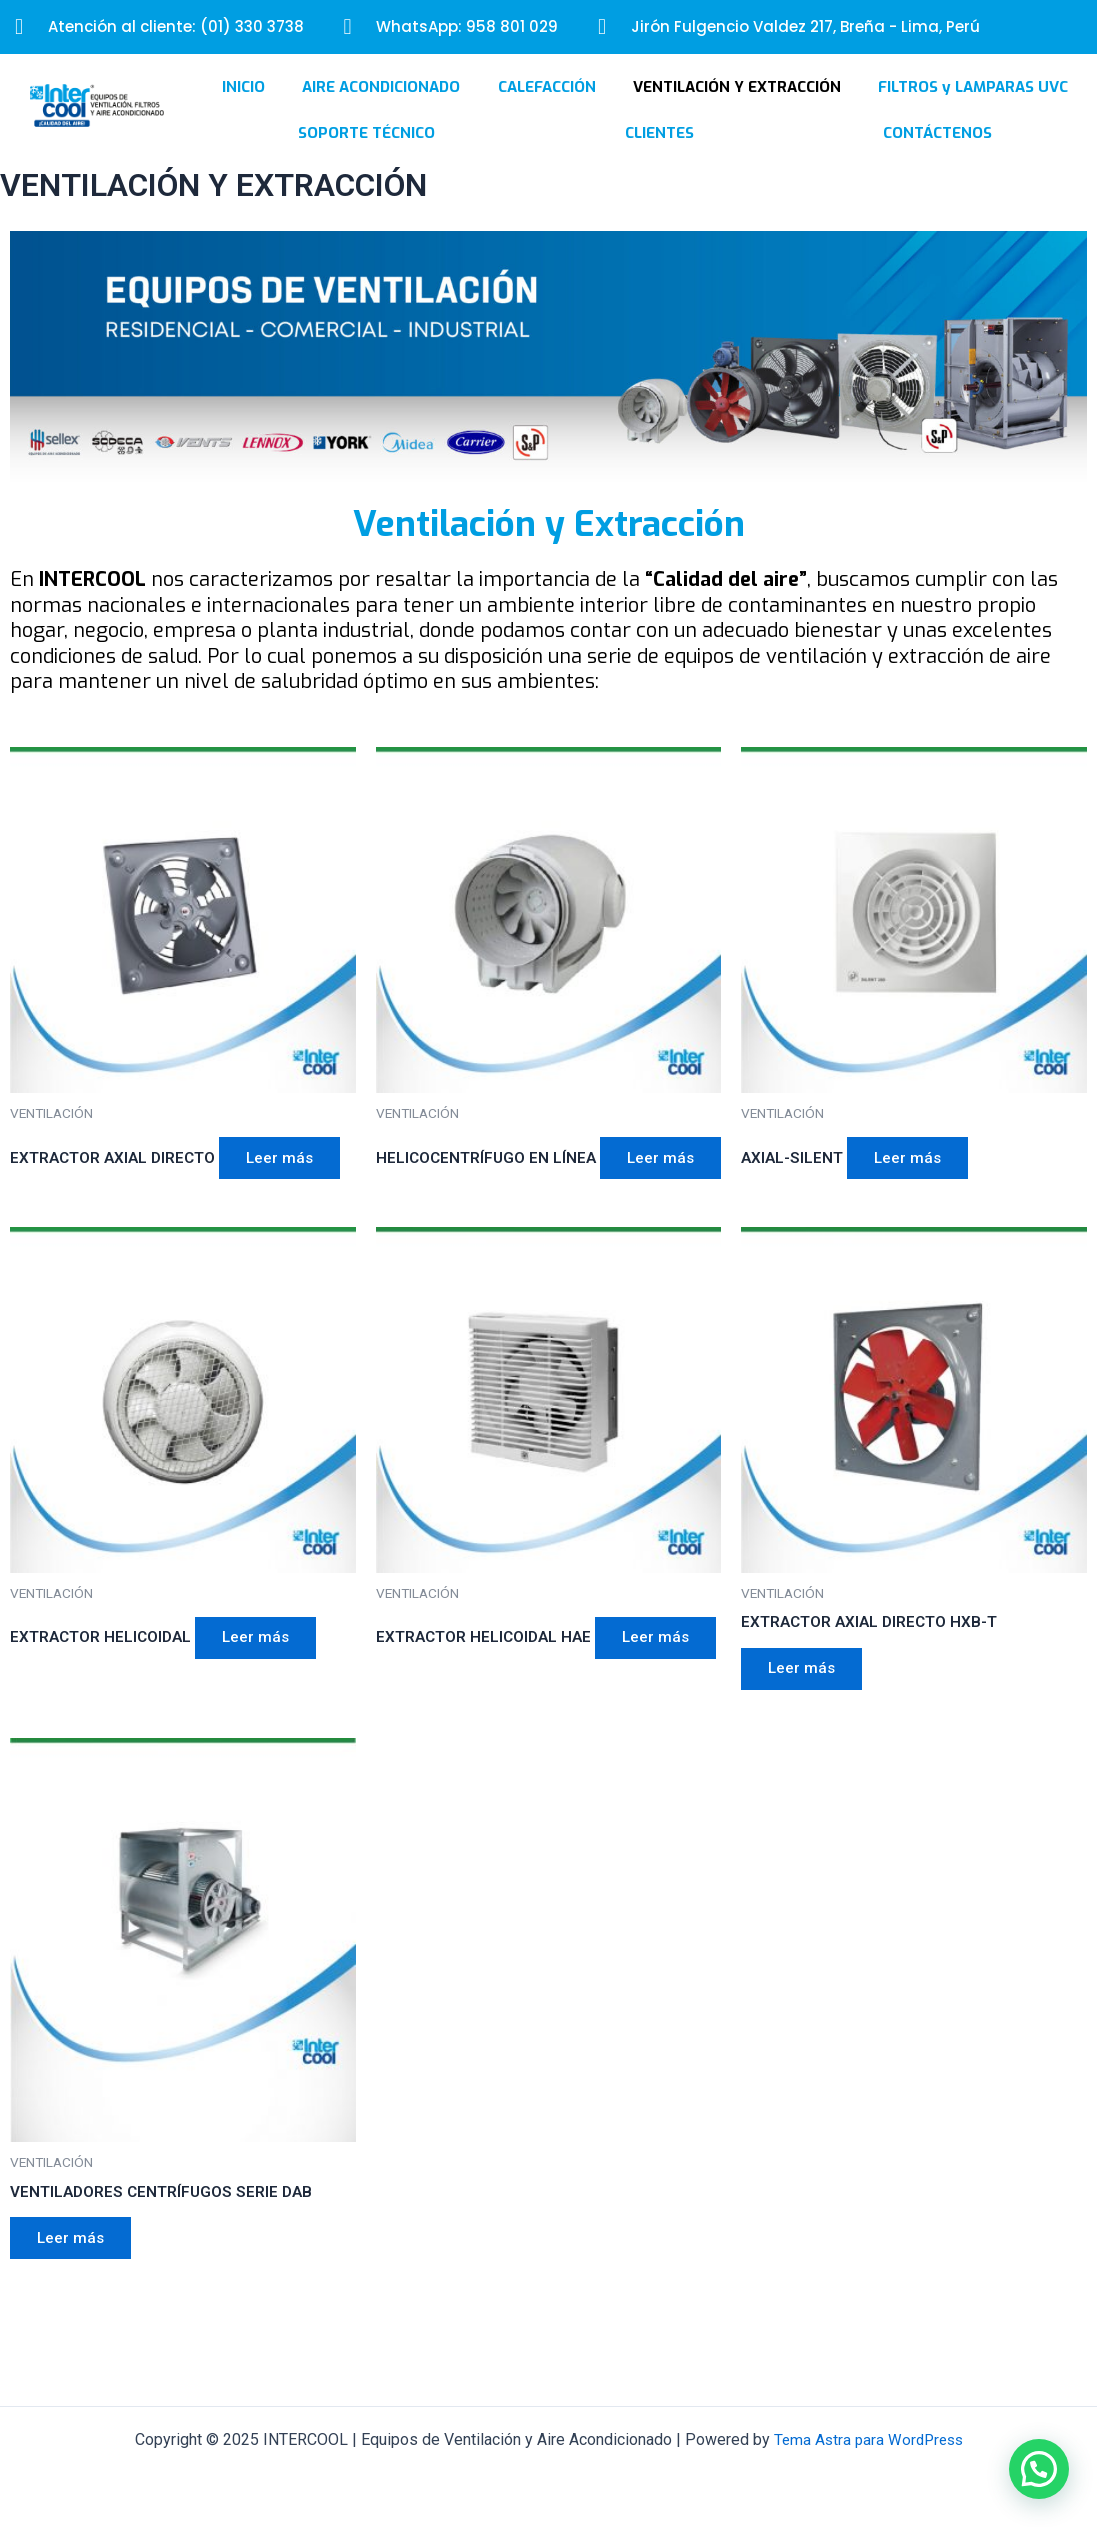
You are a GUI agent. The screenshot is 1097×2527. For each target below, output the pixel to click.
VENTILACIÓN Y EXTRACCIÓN (737, 114)
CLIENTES (659, 160)
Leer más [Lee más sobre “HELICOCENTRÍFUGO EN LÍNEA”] (440, 1218)
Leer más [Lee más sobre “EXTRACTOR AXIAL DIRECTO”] (289, 1187)
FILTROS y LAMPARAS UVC (973, 114)
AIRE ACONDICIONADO (381, 114)
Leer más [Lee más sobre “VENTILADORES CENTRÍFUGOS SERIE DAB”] (74, 2308)
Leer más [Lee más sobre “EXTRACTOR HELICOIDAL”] (264, 1703)
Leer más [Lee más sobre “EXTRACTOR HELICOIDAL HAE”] (440, 1734)
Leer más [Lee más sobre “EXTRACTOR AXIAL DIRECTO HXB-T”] (805, 1734)
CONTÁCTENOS (937, 160)
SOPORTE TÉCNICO (366, 160)
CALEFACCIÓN (547, 114)
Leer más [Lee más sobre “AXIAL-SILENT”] (913, 1187)
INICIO (243, 114)
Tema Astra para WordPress (868, 2439)
